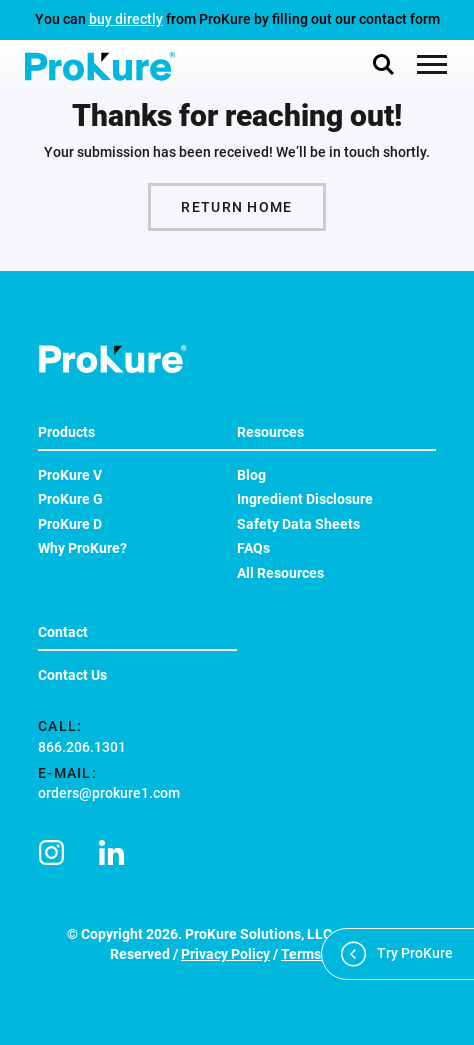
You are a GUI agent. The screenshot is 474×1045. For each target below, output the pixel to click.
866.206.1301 (82, 747)
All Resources (280, 573)
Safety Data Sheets (298, 524)
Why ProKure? (82, 548)
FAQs (253, 548)
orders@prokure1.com (109, 793)
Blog (251, 475)
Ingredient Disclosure (305, 499)
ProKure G (70, 499)
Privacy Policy (225, 954)
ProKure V (70, 475)
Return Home (236, 207)
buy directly (126, 19)
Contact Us (72, 675)
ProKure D (70, 524)
